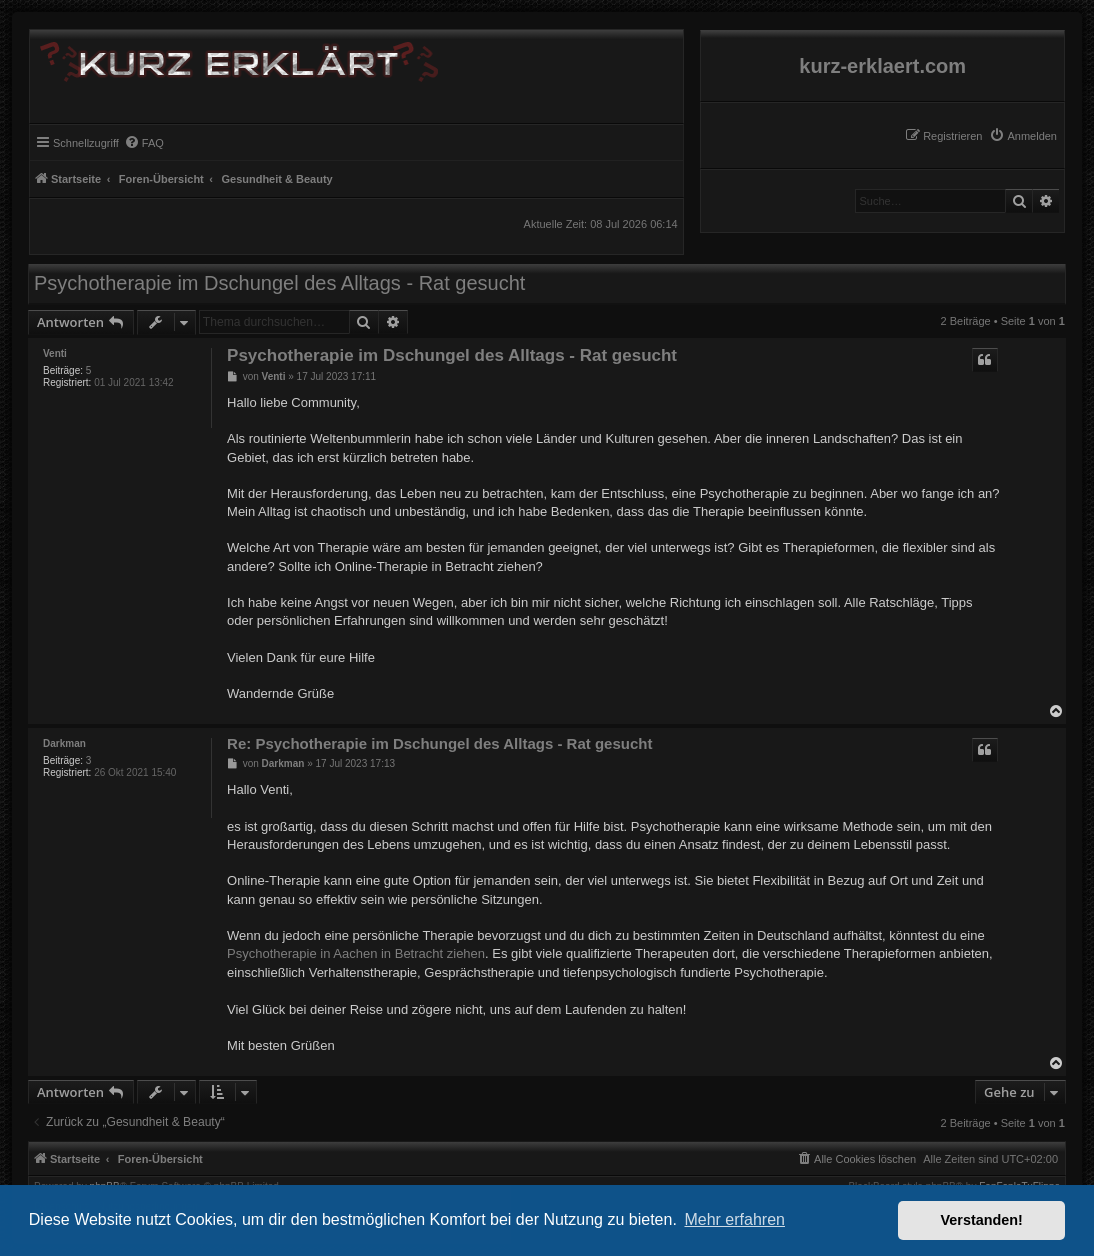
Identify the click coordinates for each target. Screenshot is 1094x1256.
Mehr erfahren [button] (734, 1219)
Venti (55, 353)
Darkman (64, 743)
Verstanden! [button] (982, 1220)
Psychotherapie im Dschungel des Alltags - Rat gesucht (279, 283)
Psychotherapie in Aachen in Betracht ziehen (356, 953)
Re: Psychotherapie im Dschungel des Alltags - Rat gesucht (439, 743)
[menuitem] (1023, 136)
